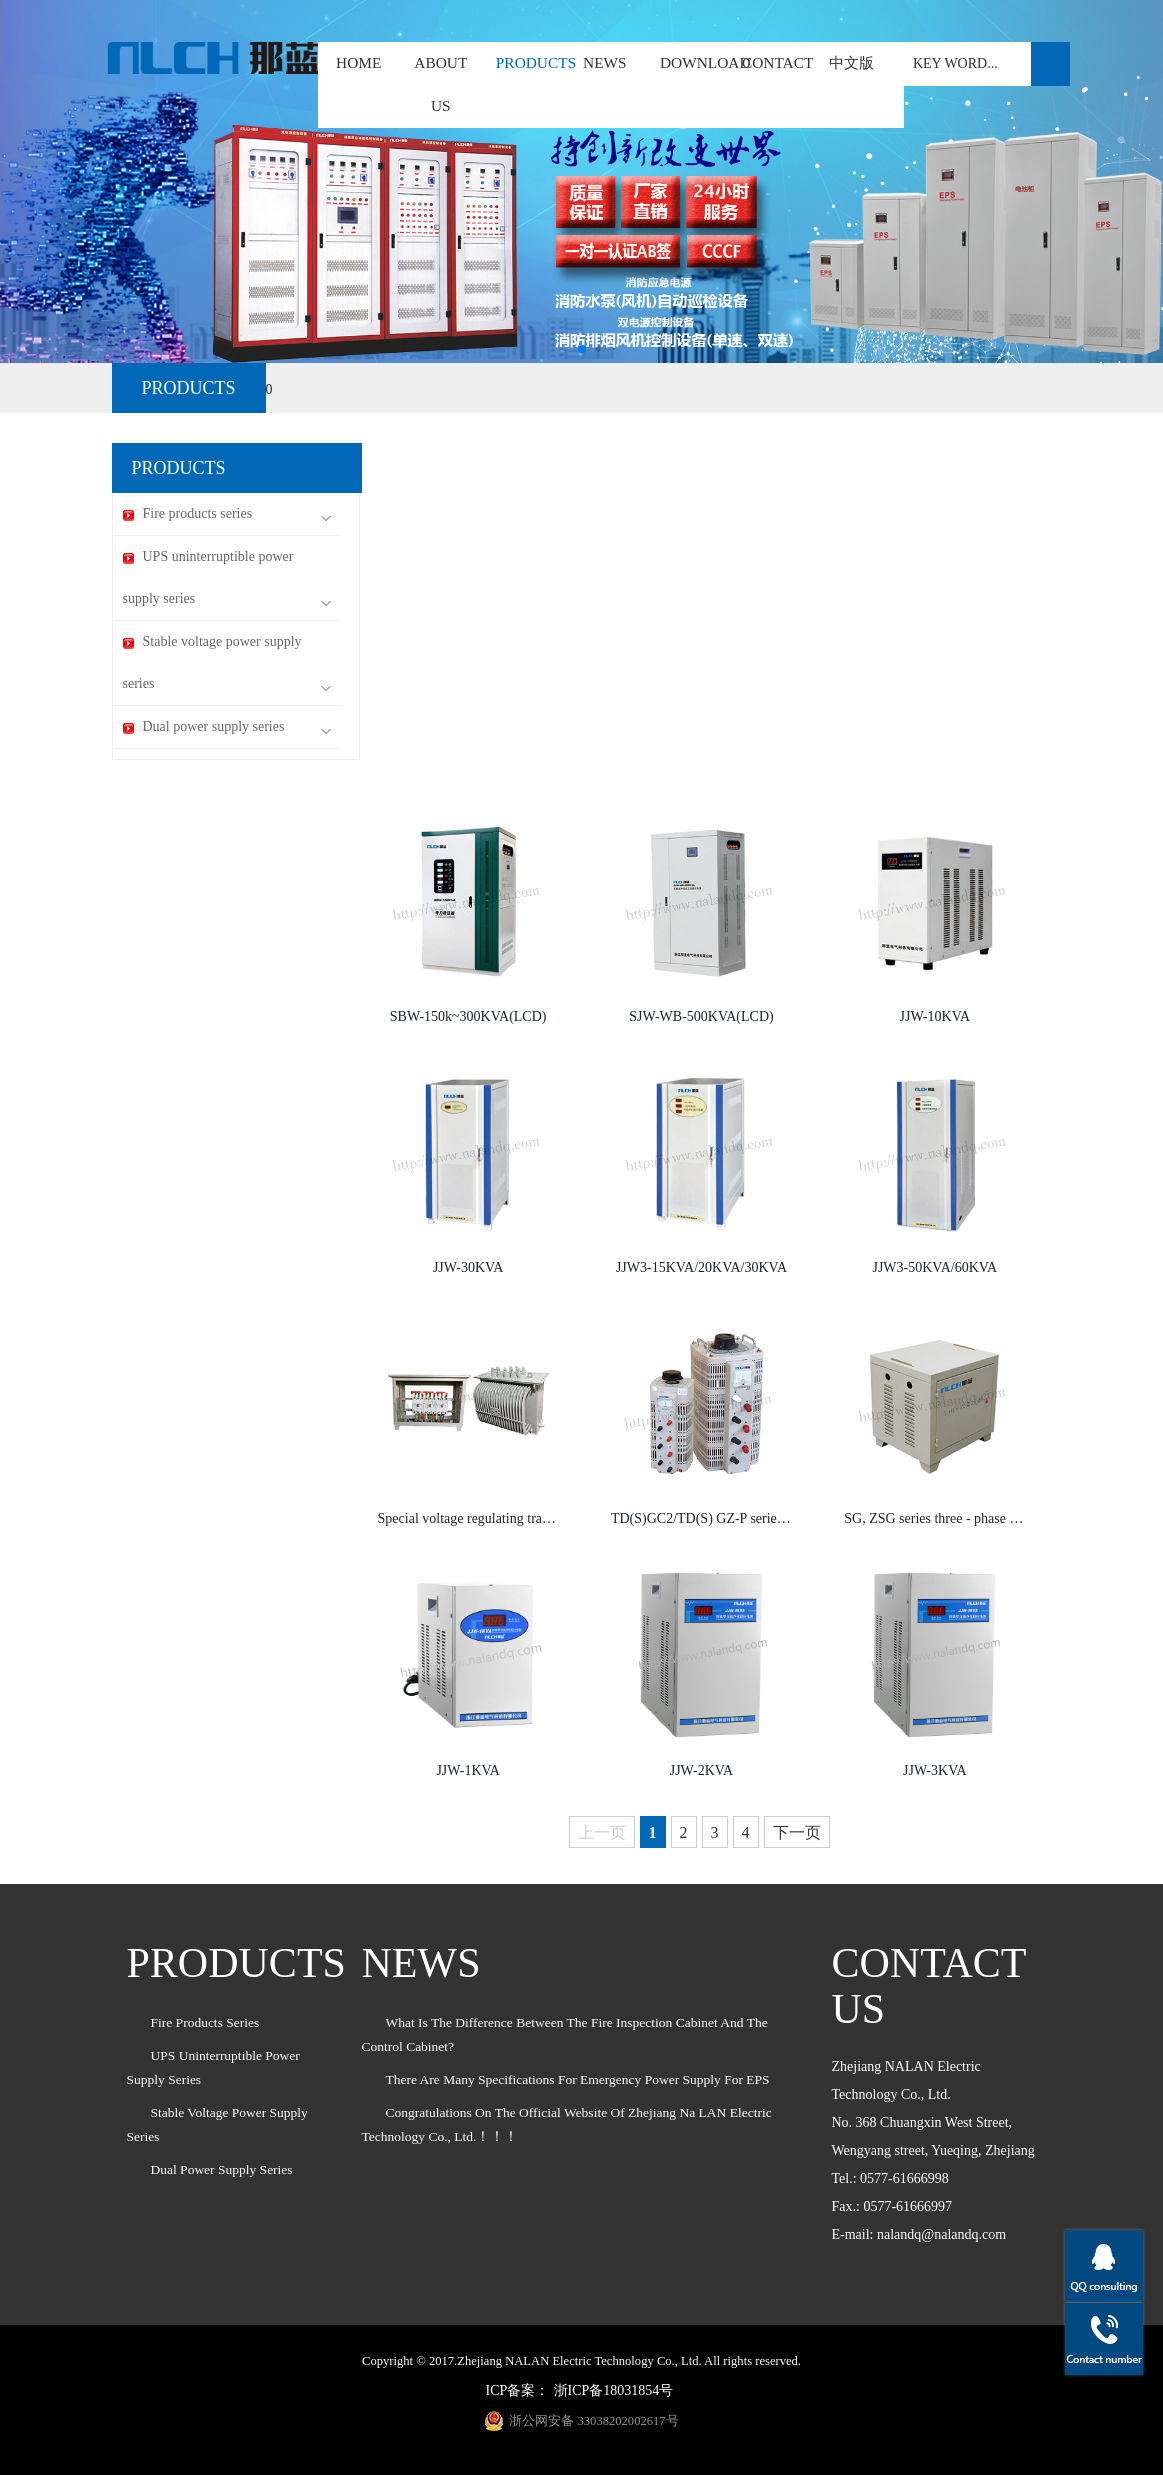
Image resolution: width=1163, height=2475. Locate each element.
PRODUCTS (523, 62)
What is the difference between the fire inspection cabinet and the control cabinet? (565, 2034)
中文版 (851, 62)
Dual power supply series (227, 727)
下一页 (797, 1832)
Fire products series (227, 514)
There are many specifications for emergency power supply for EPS (578, 2079)
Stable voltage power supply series (227, 663)
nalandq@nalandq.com (941, 2234)
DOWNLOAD (705, 62)
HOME (358, 62)
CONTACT (777, 62)
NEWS (605, 62)
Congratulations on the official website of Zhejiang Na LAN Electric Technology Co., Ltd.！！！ (567, 2124)
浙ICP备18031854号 (614, 2390)
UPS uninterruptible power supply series (227, 578)
